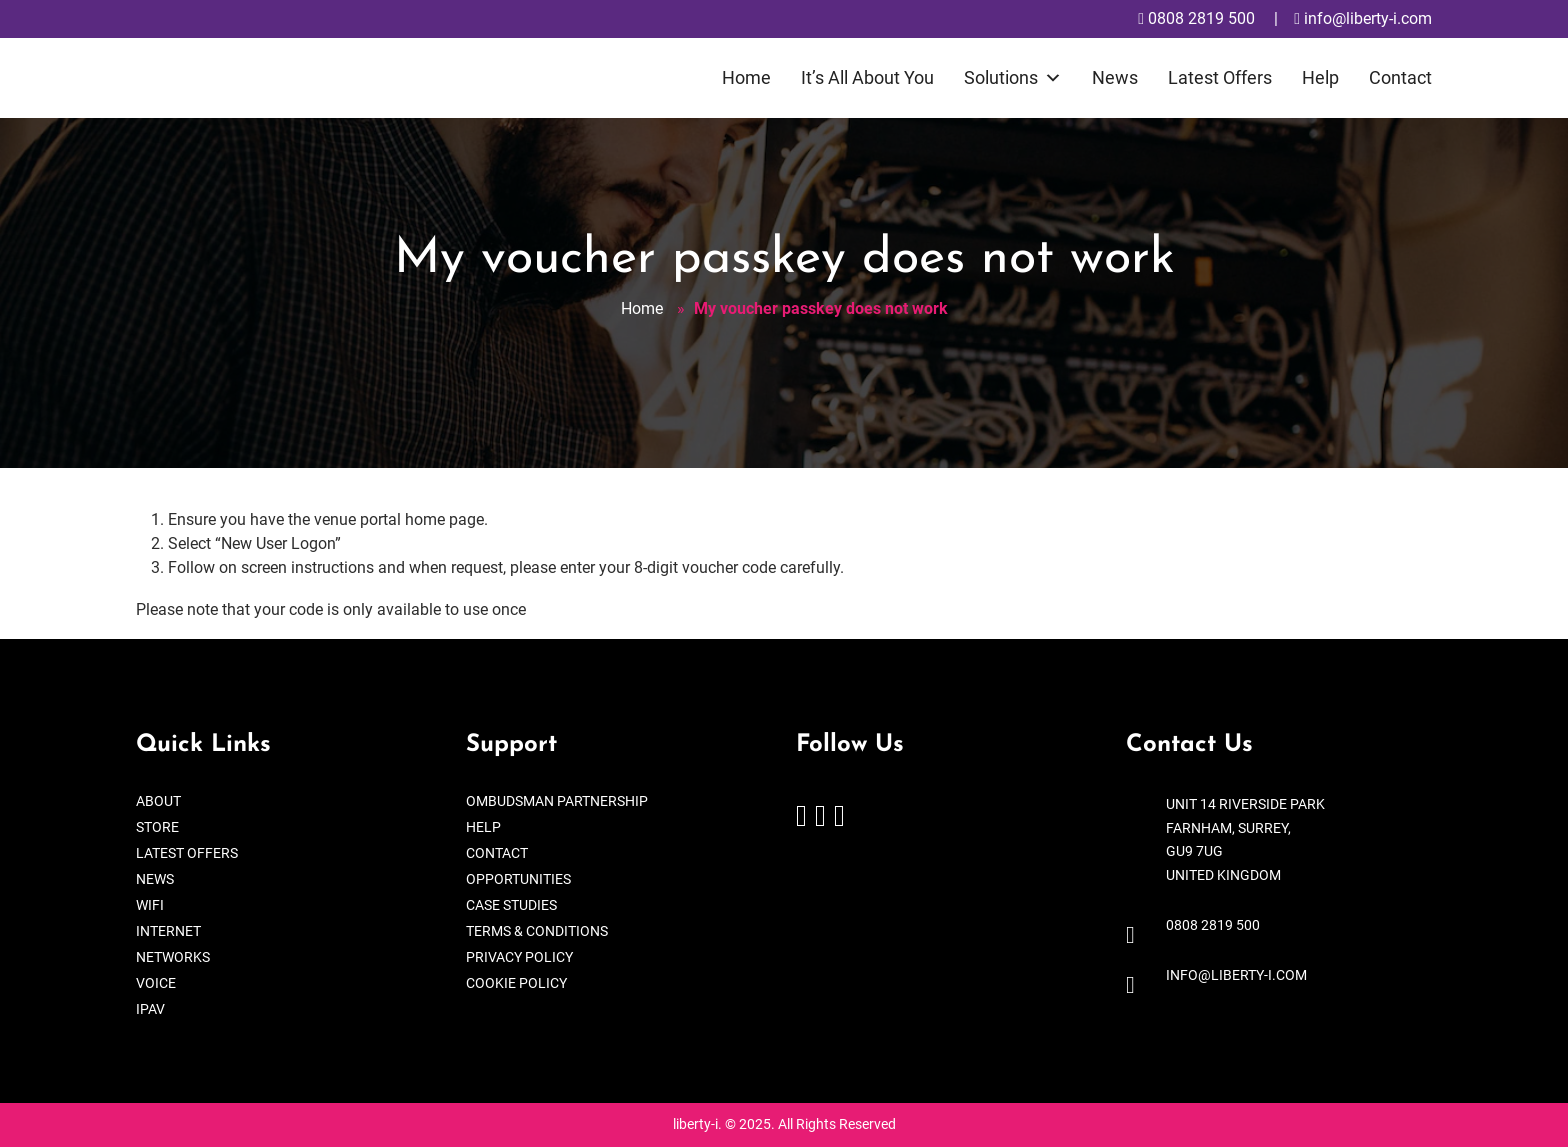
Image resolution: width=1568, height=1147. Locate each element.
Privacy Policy (519, 957)
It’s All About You (867, 77)
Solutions (1013, 77)
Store (157, 827)
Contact (1400, 77)
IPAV (150, 1009)
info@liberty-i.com (1363, 18)
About (158, 801)
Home (746, 77)
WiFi (150, 905)
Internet (168, 931)
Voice (156, 983)
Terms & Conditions (537, 931)
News (1115, 77)
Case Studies (511, 905)
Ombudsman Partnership (557, 801)
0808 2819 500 (1196, 18)
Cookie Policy (516, 983)
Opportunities (518, 879)
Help (1320, 77)
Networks (173, 957)
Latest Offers (1220, 77)
